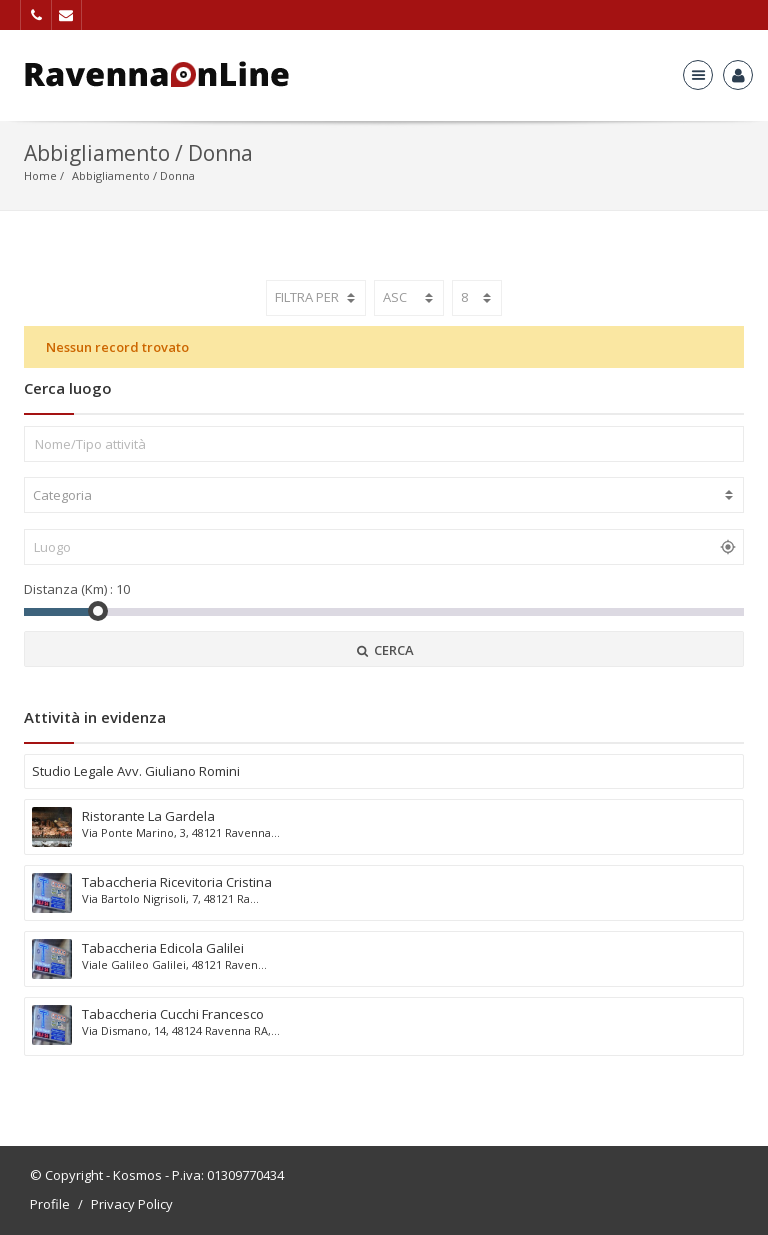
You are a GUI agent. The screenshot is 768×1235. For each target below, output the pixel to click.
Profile (50, 1204)
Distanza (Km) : (68, 589)
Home (40, 175)
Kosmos (137, 1175)
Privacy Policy (132, 1204)
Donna (177, 175)
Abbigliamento (111, 175)
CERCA (384, 650)
